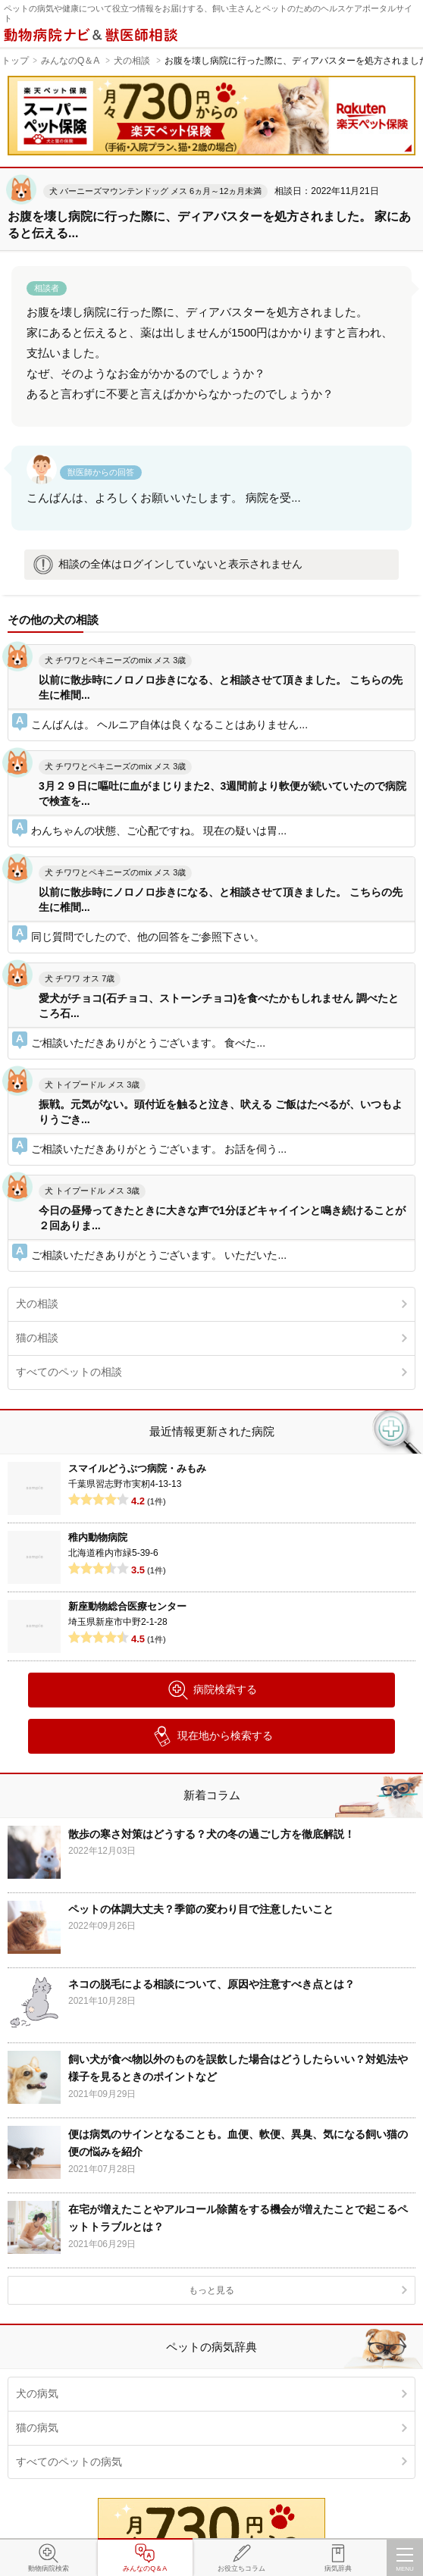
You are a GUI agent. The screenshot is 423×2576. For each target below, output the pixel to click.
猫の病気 (37, 2427)
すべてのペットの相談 (69, 1372)
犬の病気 (37, 2393)
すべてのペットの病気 (69, 2461)
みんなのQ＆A (70, 60)
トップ (15, 60)
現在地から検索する (212, 1736)
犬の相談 (132, 60)
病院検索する (212, 1690)
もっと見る (211, 2290)
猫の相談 (37, 1338)
